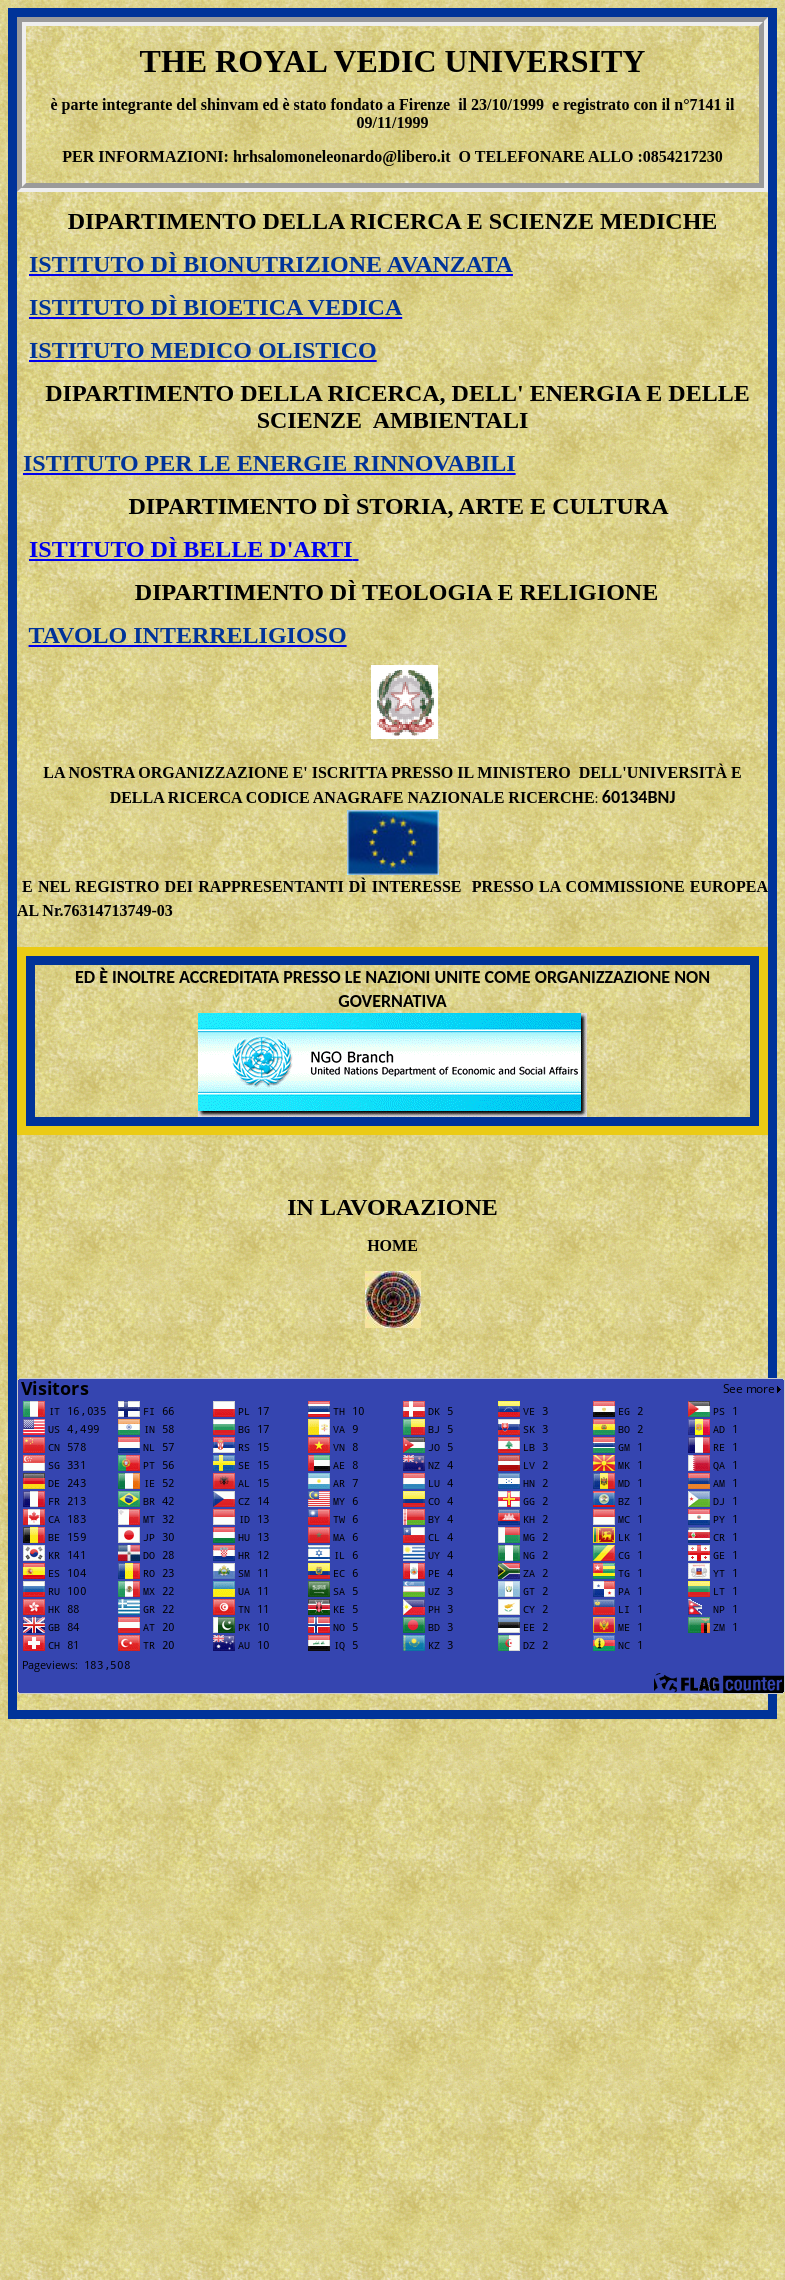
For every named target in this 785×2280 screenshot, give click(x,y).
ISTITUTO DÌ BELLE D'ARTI (191, 549)
